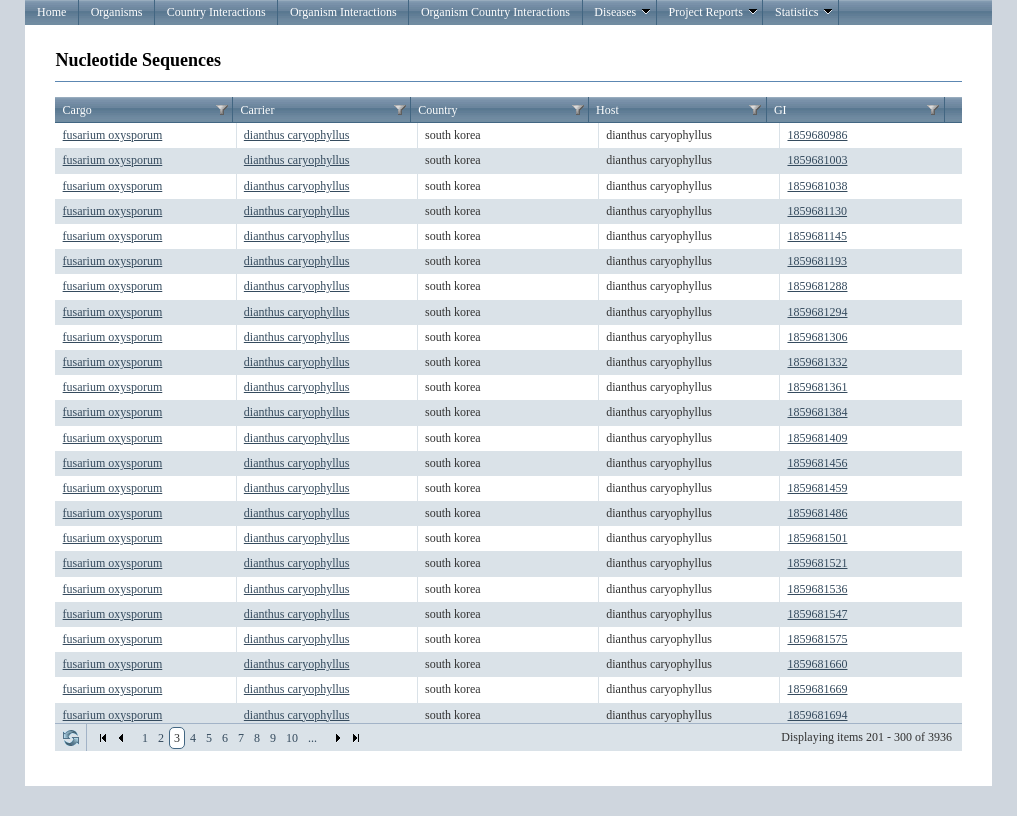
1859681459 (817, 488)
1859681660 (817, 664)
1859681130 (817, 211)
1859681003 (817, 160)
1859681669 (817, 689)
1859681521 (817, 563)
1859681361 (817, 387)
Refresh (71, 738)
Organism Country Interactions (495, 12)
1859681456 (817, 463)
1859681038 (817, 186)
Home (51, 12)
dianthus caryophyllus (297, 135)
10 (292, 738)
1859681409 (817, 438)
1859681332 (817, 362)
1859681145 (817, 236)
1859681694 (817, 715)
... (312, 738)
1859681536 (817, 589)
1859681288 (817, 286)
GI (780, 110)
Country (437, 110)
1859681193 (817, 261)
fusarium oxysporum (113, 135)
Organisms (117, 12)
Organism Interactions (343, 12)
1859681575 (817, 639)
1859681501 (817, 538)
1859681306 (817, 337)
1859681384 (817, 412)
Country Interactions (216, 12)
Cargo (77, 110)
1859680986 (817, 135)
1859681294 (817, 312)
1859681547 (817, 614)
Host (607, 110)
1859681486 (817, 513)
